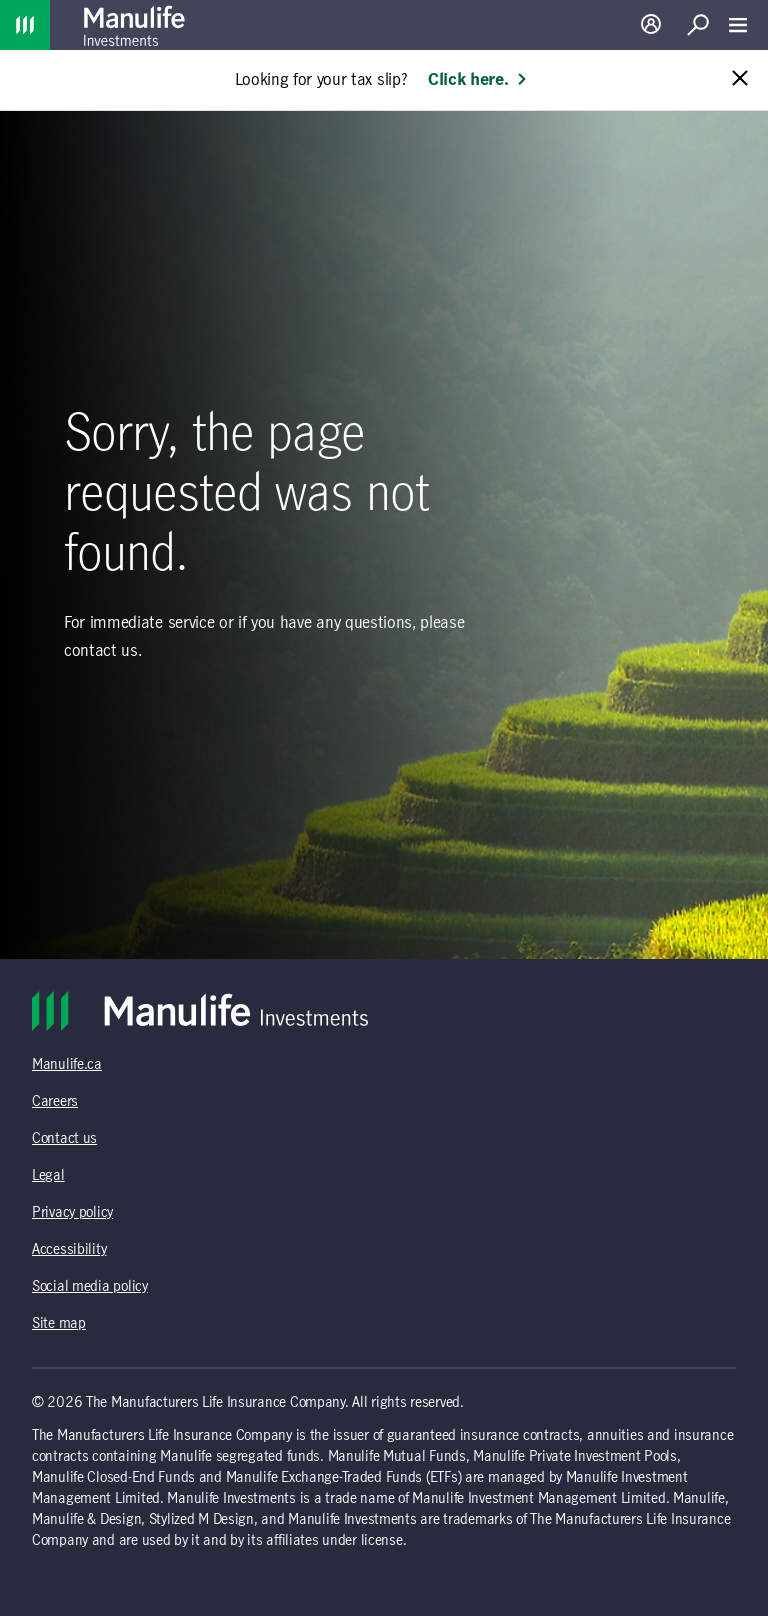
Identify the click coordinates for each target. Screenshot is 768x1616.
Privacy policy (72, 1213)
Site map (59, 1324)
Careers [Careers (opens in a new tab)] (55, 1102)
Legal (48, 1176)
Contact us (64, 1139)
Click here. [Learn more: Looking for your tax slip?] (478, 80)
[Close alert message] (740, 79)
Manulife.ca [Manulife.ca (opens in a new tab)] (67, 1065)
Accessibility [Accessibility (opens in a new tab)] (69, 1250)
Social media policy (90, 1287)
